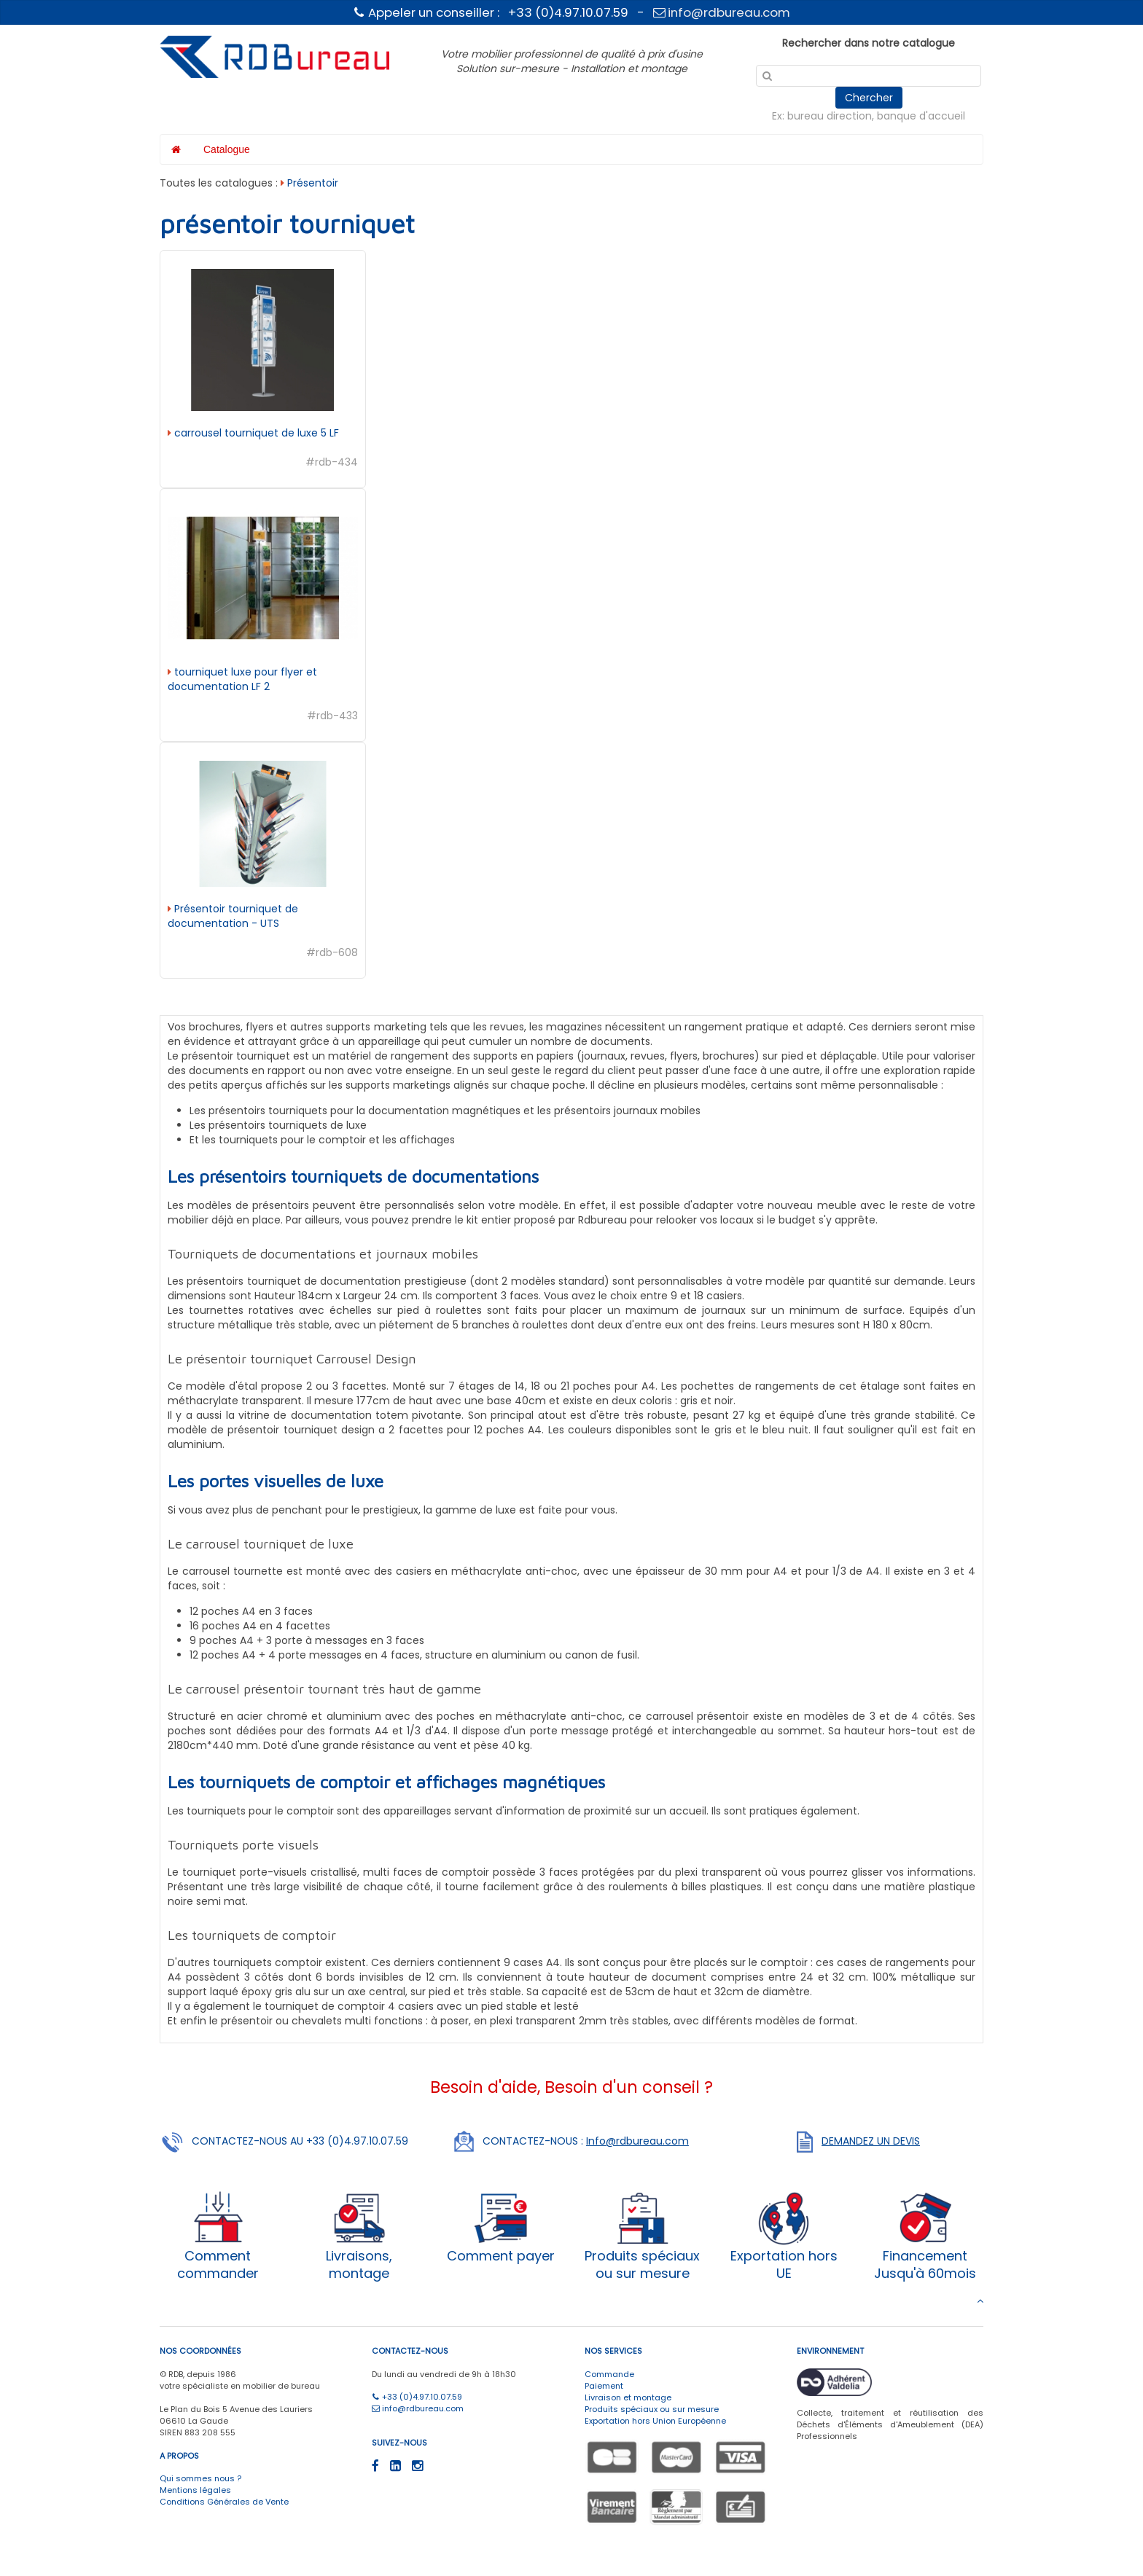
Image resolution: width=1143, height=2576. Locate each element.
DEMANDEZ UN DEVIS (871, 2141)
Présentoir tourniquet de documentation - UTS (233, 916)
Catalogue (226, 149)
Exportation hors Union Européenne (655, 2421)
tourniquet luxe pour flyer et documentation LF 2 (242, 679)
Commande (609, 2374)
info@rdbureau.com (722, 12)
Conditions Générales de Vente (224, 2502)
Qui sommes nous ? (200, 2478)
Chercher (869, 97)
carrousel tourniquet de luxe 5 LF (255, 433)
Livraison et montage (628, 2397)
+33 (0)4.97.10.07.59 (417, 2397)
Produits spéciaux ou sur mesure (652, 2409)
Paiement (604, 2386)
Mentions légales (195, 2490)
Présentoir (312, 183)
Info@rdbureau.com (637, 2141)
